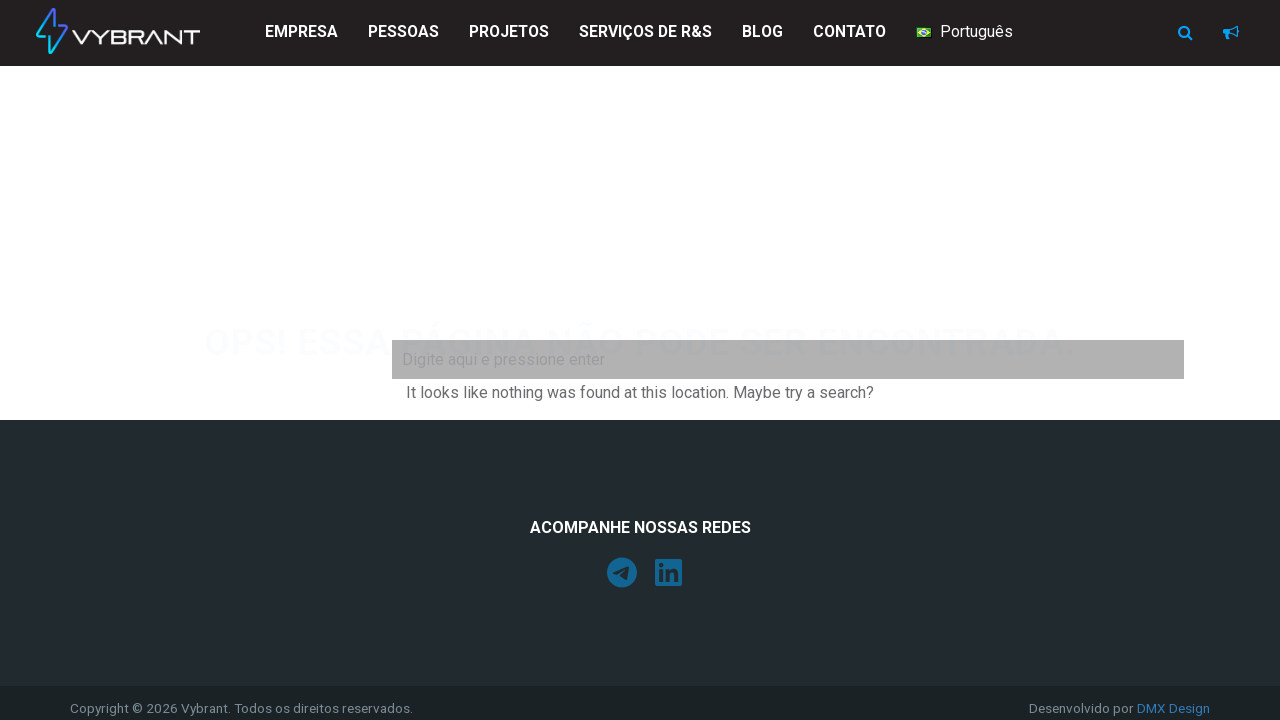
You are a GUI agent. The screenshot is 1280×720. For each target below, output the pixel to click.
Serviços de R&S (645, 31)
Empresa (301, 31)
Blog (762, 31)
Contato (849, 31)
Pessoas (403, 31)
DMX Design (1173, 708)
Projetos (509, 31)
